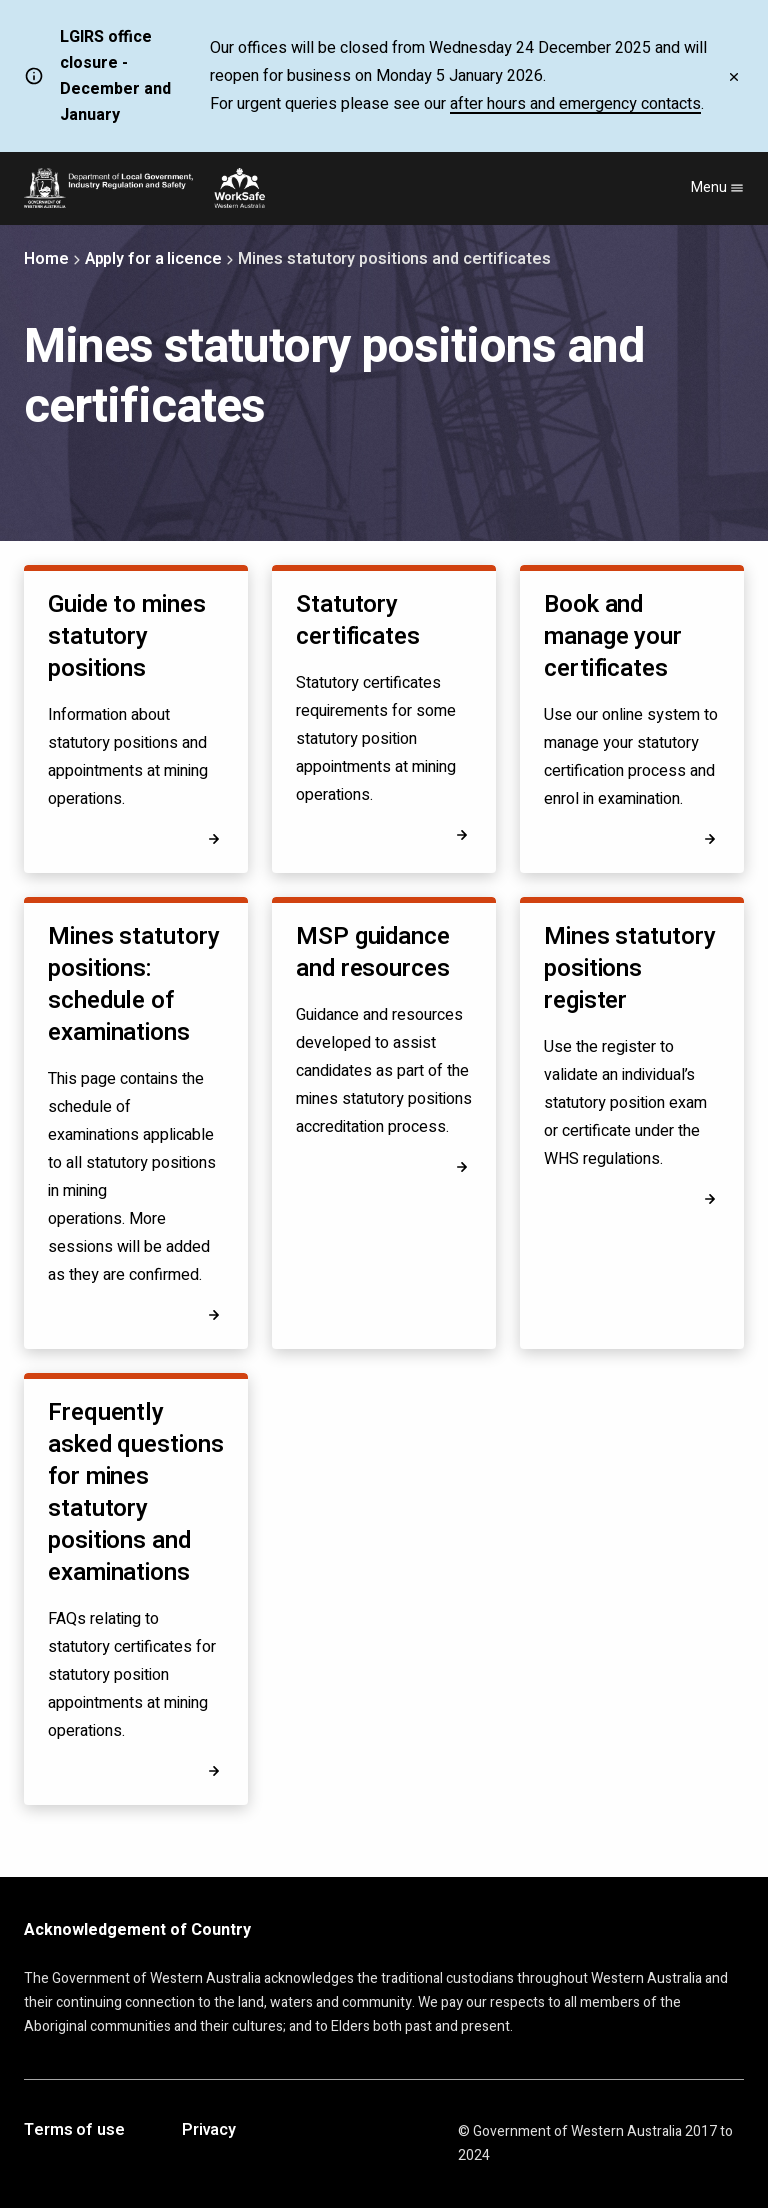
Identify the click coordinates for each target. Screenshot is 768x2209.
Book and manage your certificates (613, 636)
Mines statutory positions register (630, 968)
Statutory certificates (358, 620)
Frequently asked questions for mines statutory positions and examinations (136, 1492)
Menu (717, 187)
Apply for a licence (153, 259)
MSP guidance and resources (373, 952)
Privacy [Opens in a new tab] (209, 2131)
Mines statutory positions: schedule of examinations (134, 984)
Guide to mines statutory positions (127, 636)
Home (46, 259)
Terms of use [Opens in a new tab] (74, 2131)
